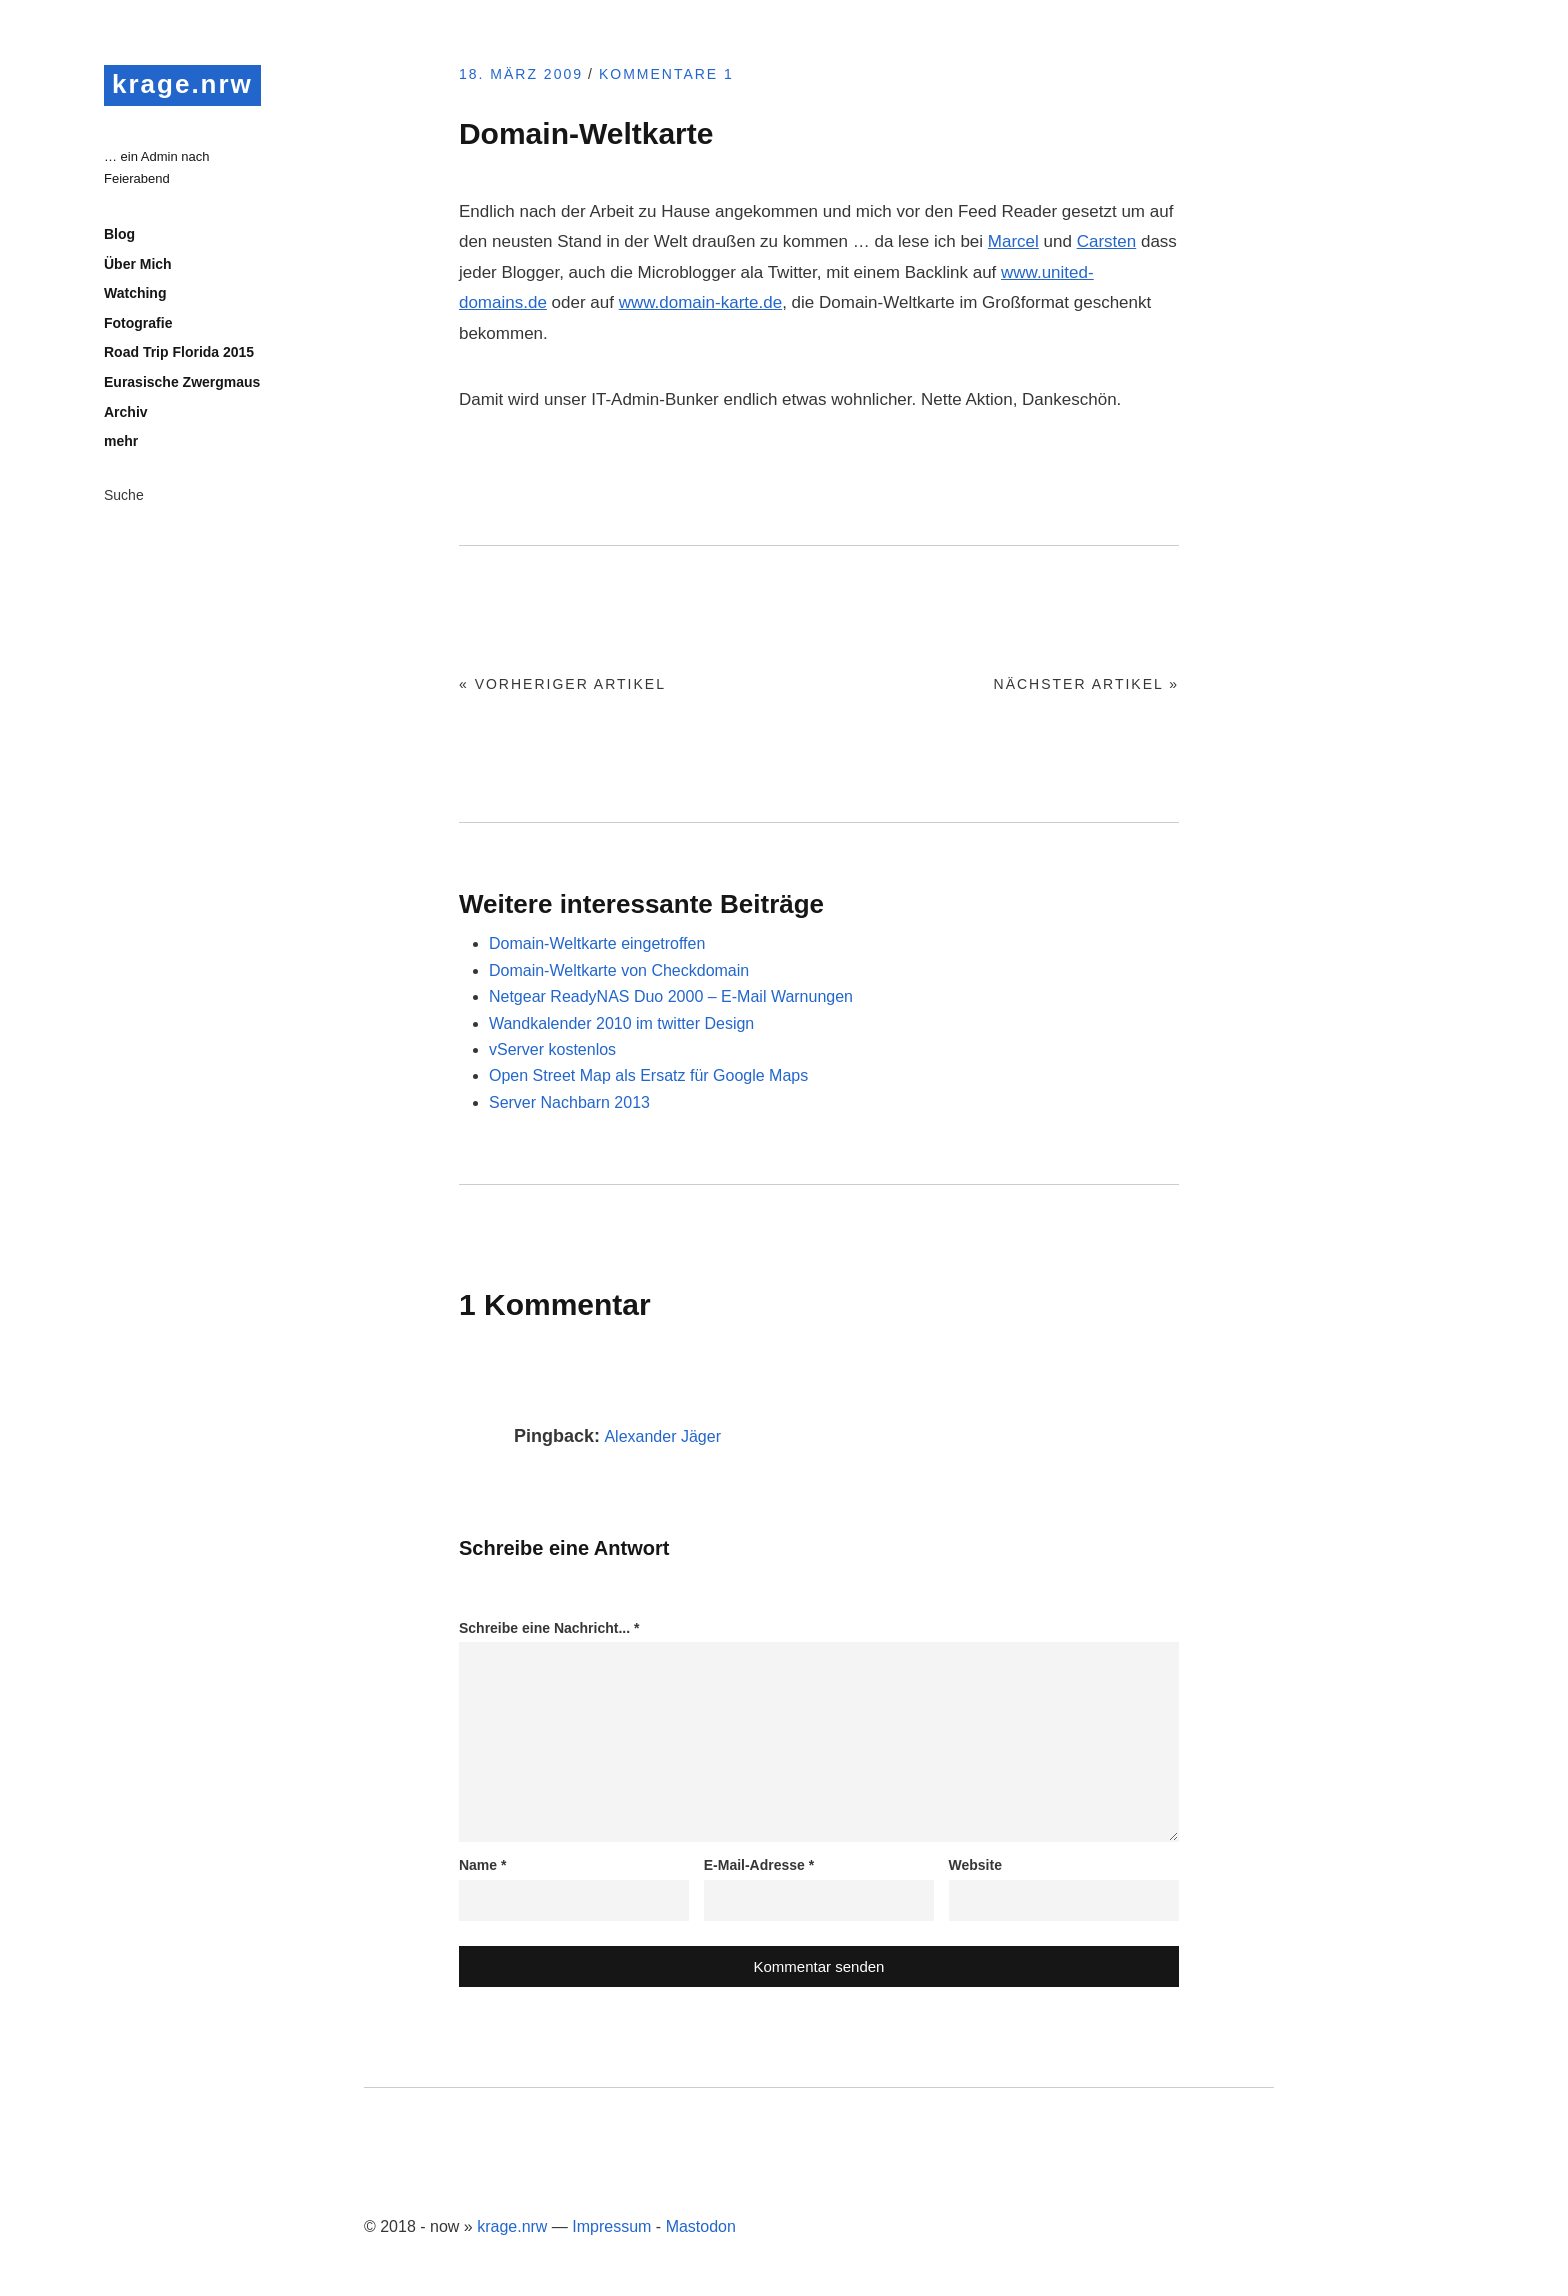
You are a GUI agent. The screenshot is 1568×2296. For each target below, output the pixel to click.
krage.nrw (182, 84)
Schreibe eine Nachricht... (549, 1628)
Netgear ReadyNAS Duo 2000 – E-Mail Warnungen (671, 996)
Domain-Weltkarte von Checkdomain (619, 970)
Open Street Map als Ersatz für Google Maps (648, 1075)
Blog (119, 234)
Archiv (126, 412)
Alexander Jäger (662, 1436)
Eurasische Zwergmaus (182, 382)
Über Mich (138, 264)
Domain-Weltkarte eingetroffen (597, 943)
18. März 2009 (521, 74)
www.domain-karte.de (700, 302)
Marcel (1013, 241)
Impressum (611, 2226)
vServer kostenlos (552, 1049)
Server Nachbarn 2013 (569, 1102)
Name (482, 1865)
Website (975, 1865)
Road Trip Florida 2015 (179, 352)
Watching (135, 293)
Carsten (1107, 241)
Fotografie (138, 323)
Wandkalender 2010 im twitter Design (621, 1023)
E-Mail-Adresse (759, 1865)
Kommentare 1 (666, 74)
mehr (121, 441)
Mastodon (701, 2226)
